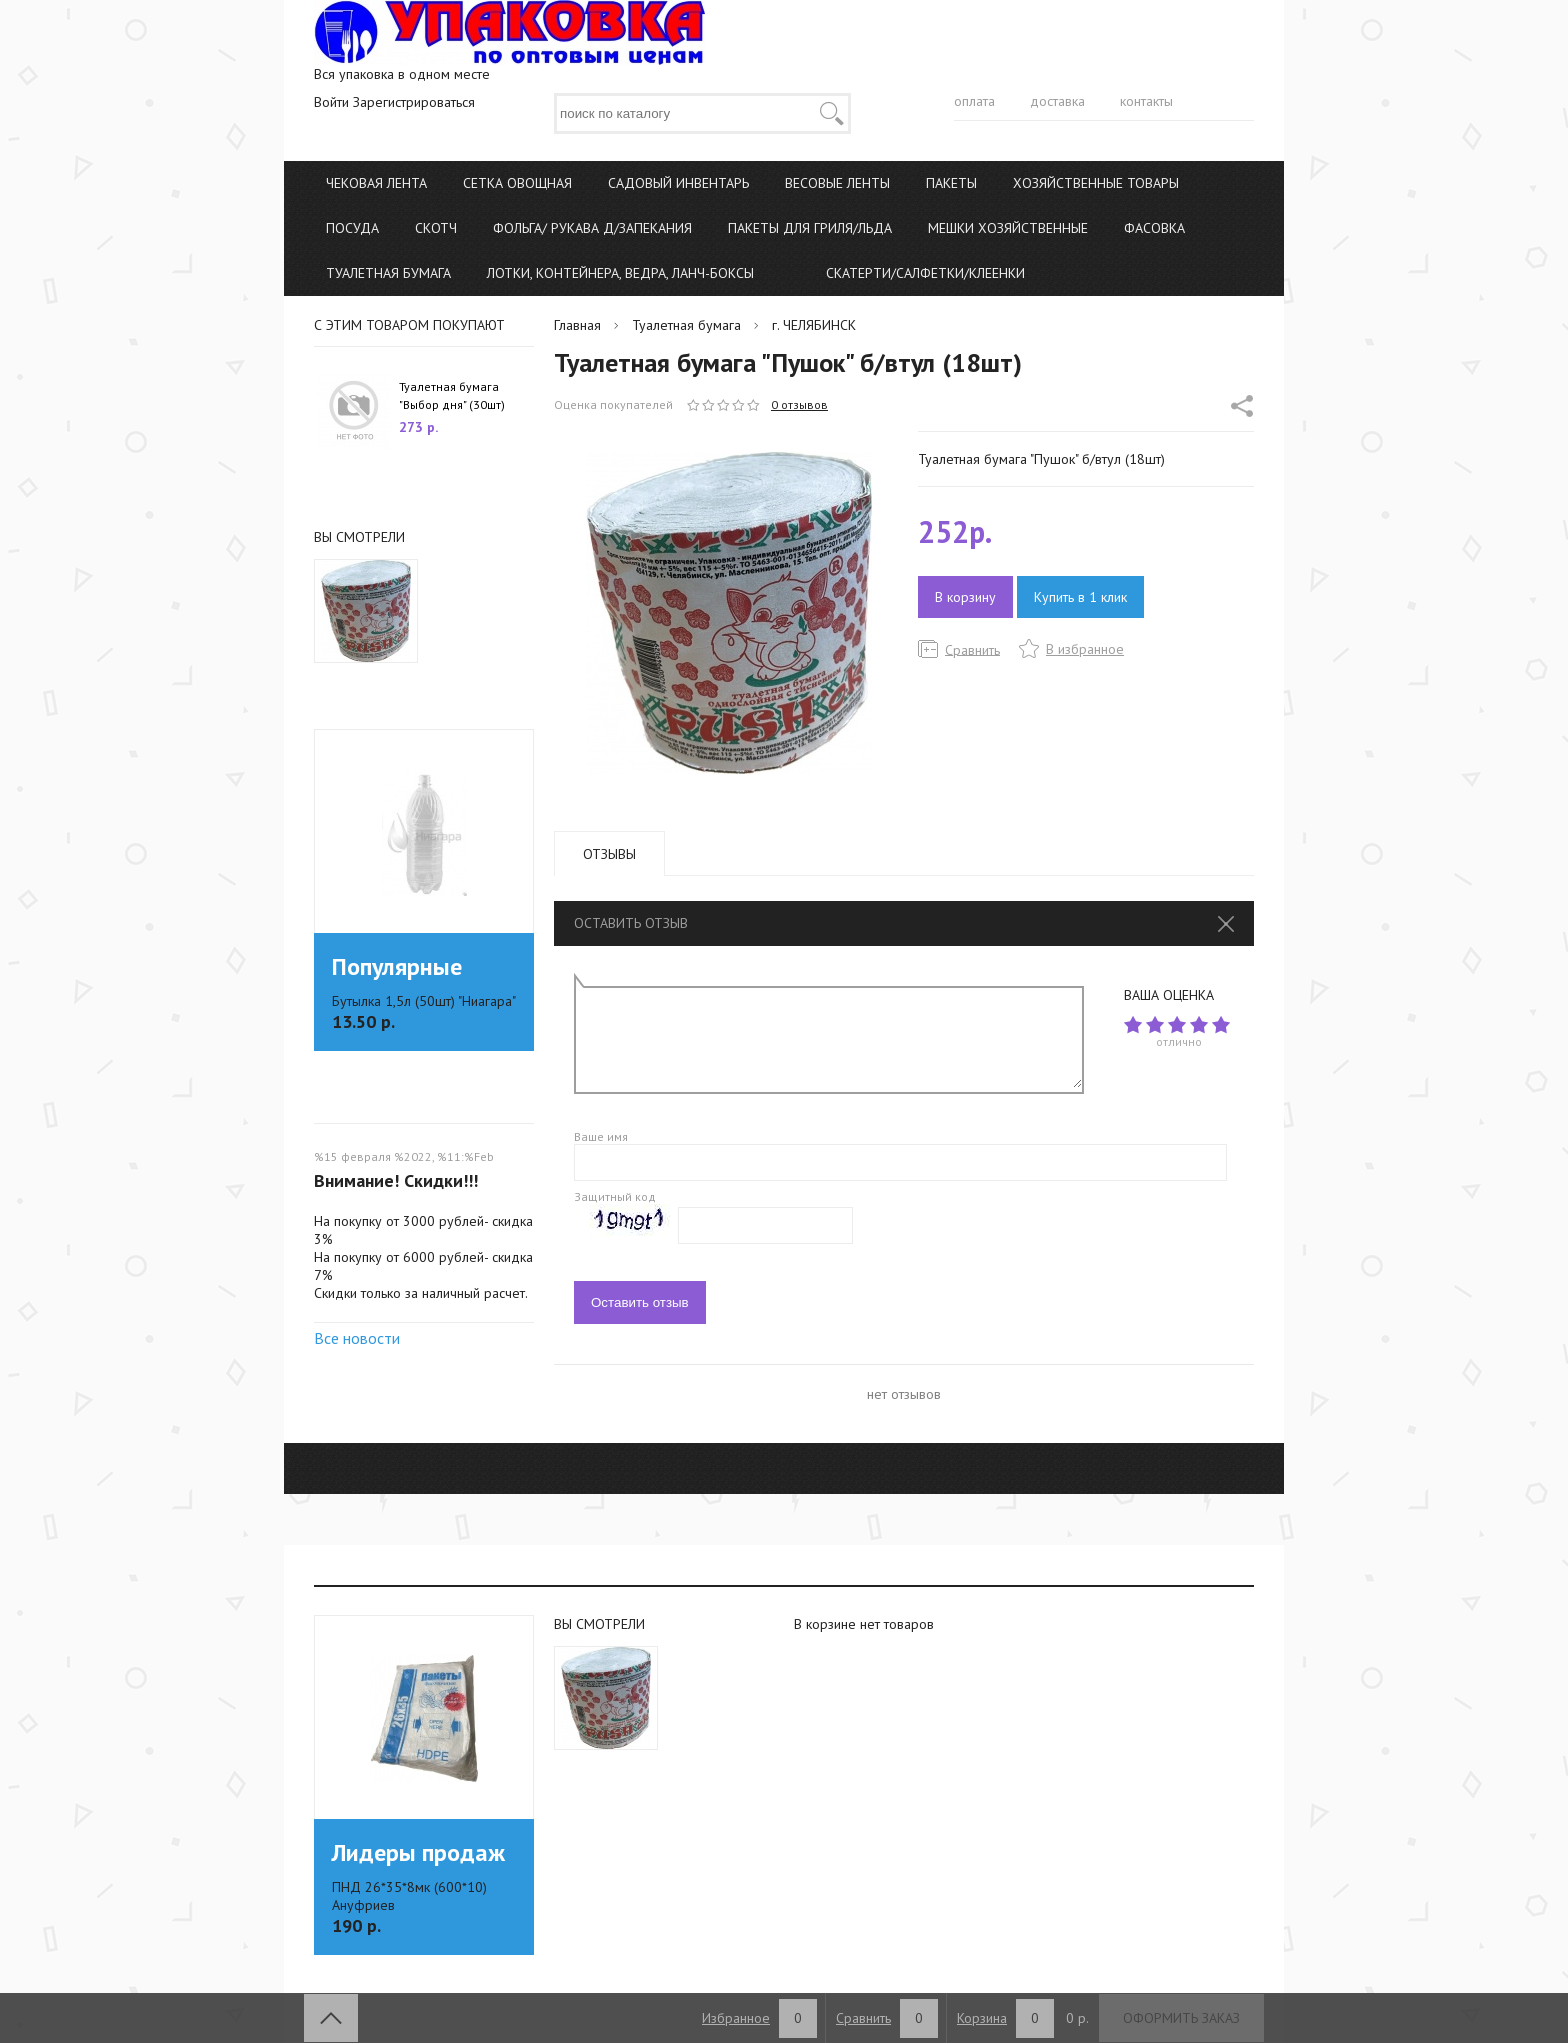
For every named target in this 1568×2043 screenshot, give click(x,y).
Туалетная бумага (388, 273)
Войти (331, 102)
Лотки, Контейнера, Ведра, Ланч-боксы (620, 273)
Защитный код (615, 1196)
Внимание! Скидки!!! (396, 1180)
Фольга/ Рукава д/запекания (592, 228)
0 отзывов (799, 404)
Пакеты (951, 183)
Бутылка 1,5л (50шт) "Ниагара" (424, 1001)
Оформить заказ (1181, 2018)
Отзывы (609, 854)
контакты (1146, 101)
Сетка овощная (517, 183)
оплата (974, 101)
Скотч (436, 228)
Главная (577, 325)
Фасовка (1154, 228)
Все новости (357, 1338)
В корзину (965, 597)
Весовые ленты (837, 183)
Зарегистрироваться (414, 102)
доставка (1057, 101)
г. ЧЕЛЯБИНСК (814, 325)
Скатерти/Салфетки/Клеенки (925, 273)
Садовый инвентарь (678, 183)
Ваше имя (601, 1136)
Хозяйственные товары (1096, 183)
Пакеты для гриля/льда (810, 228)
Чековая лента (376, 183)
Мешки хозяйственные (1008, 228)
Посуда (352, 228)
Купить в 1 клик (1080, 597)
